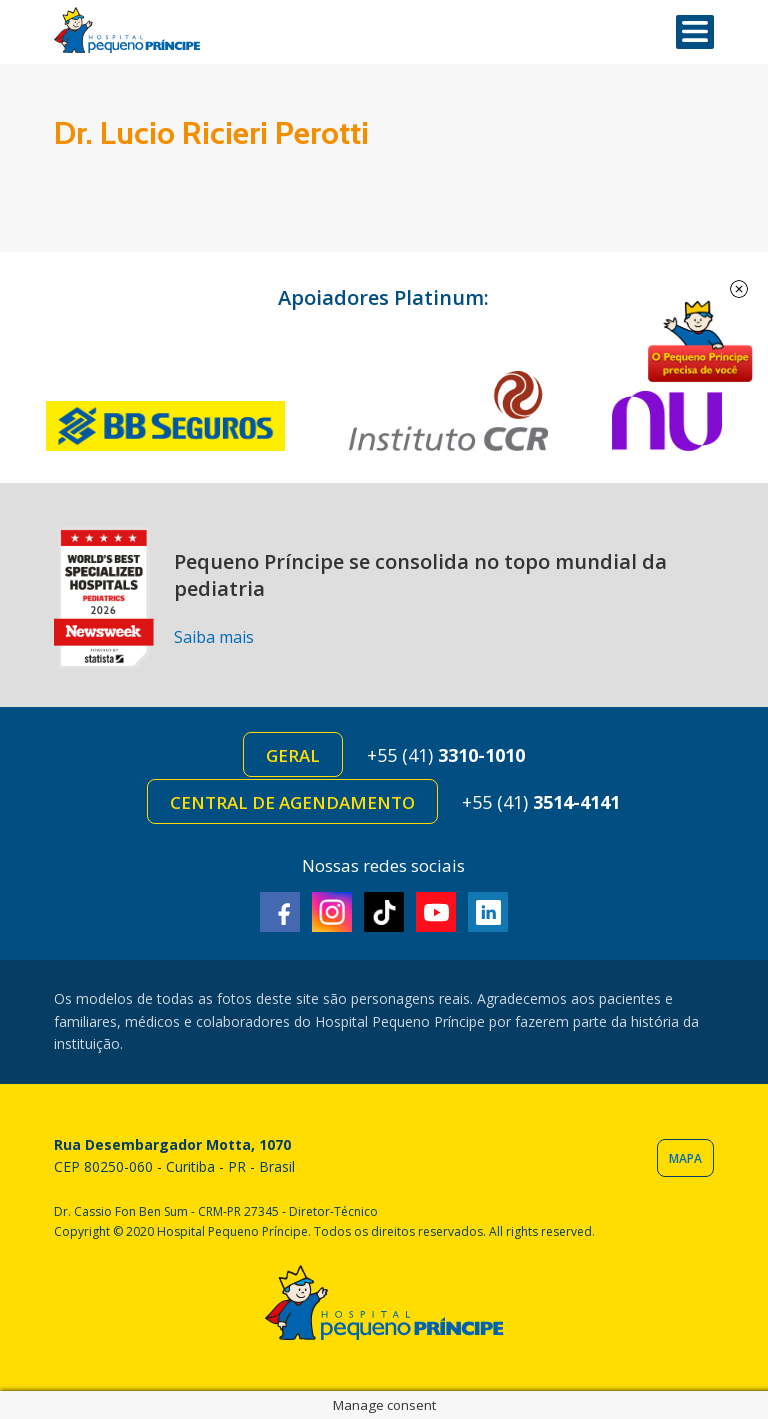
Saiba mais (214, 637)
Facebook (280, 912)
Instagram (332, 912)
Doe (700, 342)
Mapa (685, 1158)
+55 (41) (446, 755)
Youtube (436, 912)
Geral (293, 755)
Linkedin (488, 912)
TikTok (384, 912)
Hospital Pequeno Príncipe (127, 30)
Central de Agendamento (292, 802)
